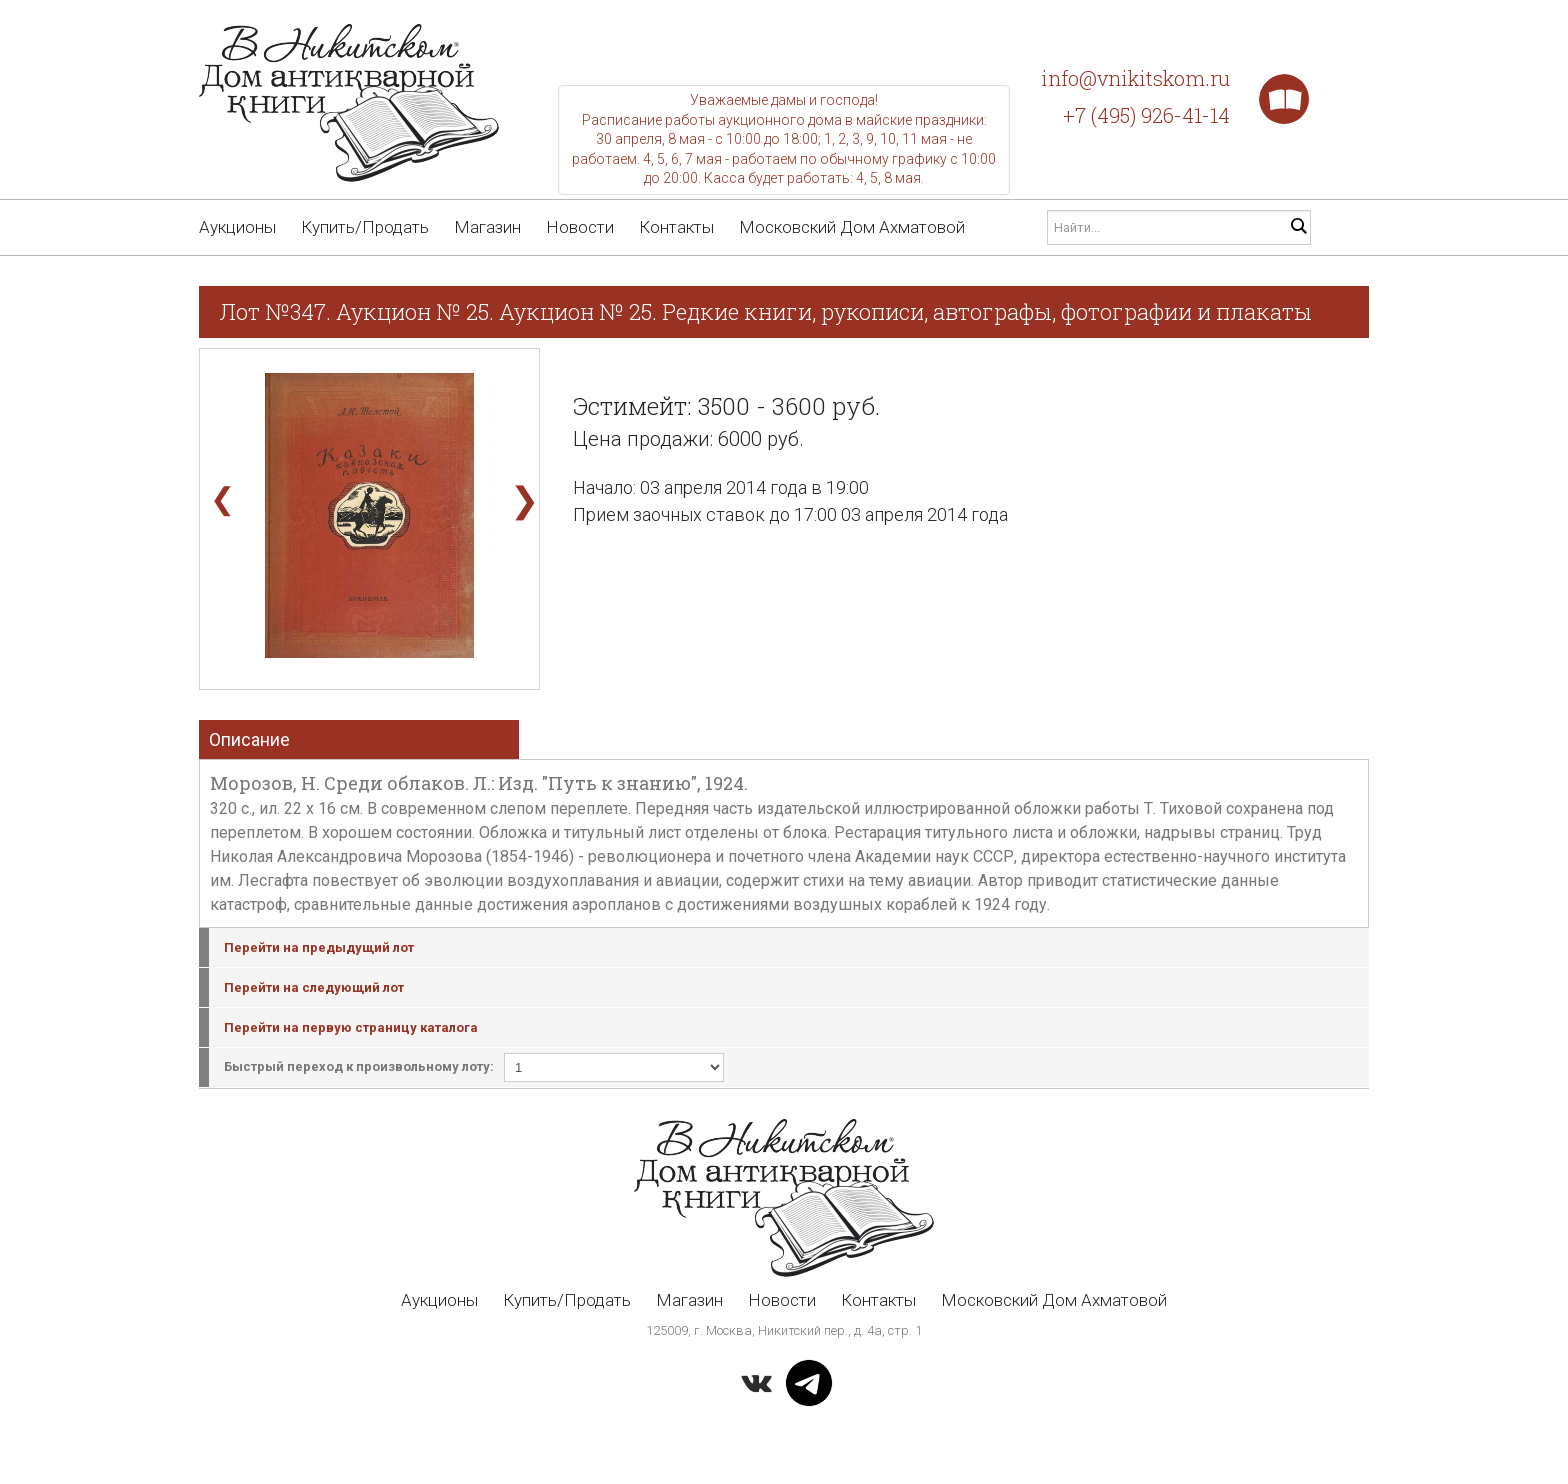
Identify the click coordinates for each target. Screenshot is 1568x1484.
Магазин (487, 227)
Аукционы (237, 227)
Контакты (676, 227)
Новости (580, 227)
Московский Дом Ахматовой (852, 227)
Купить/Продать (365, 227)
